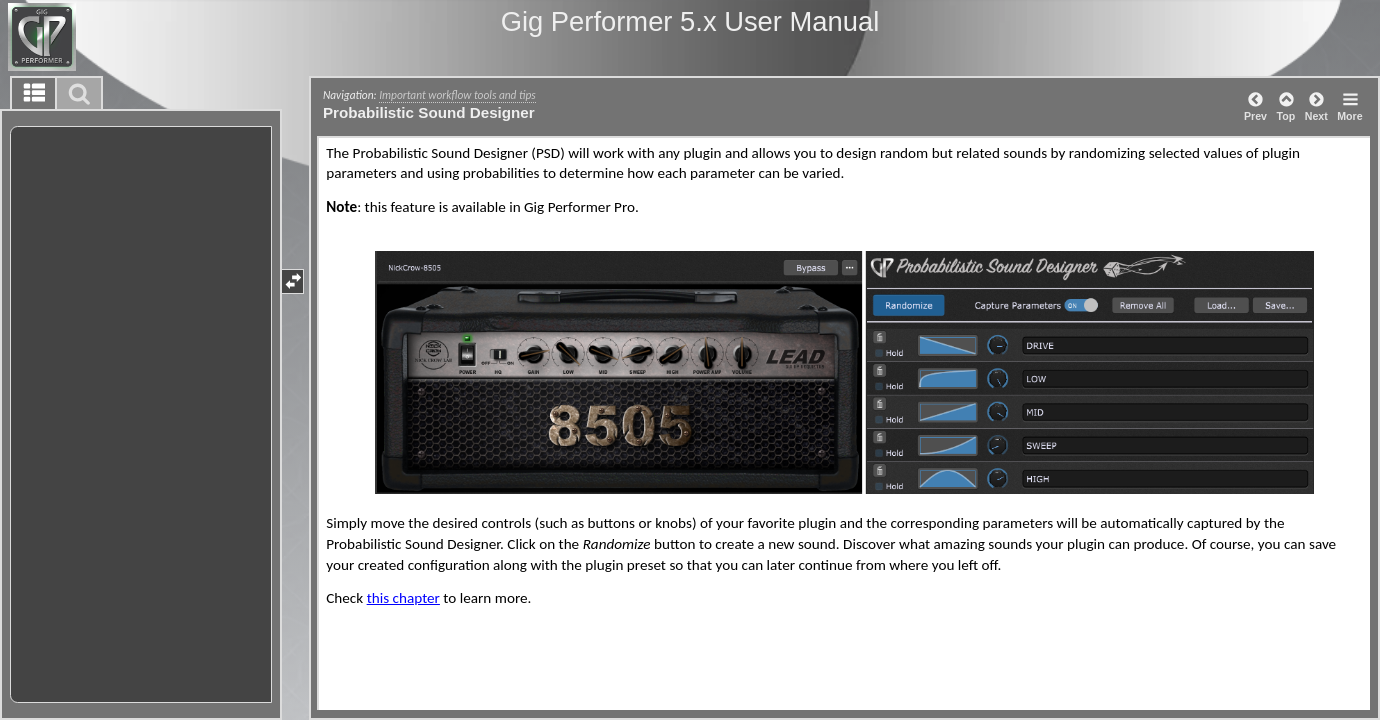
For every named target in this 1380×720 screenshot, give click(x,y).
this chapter (403, 598)
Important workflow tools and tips (457, 95)
